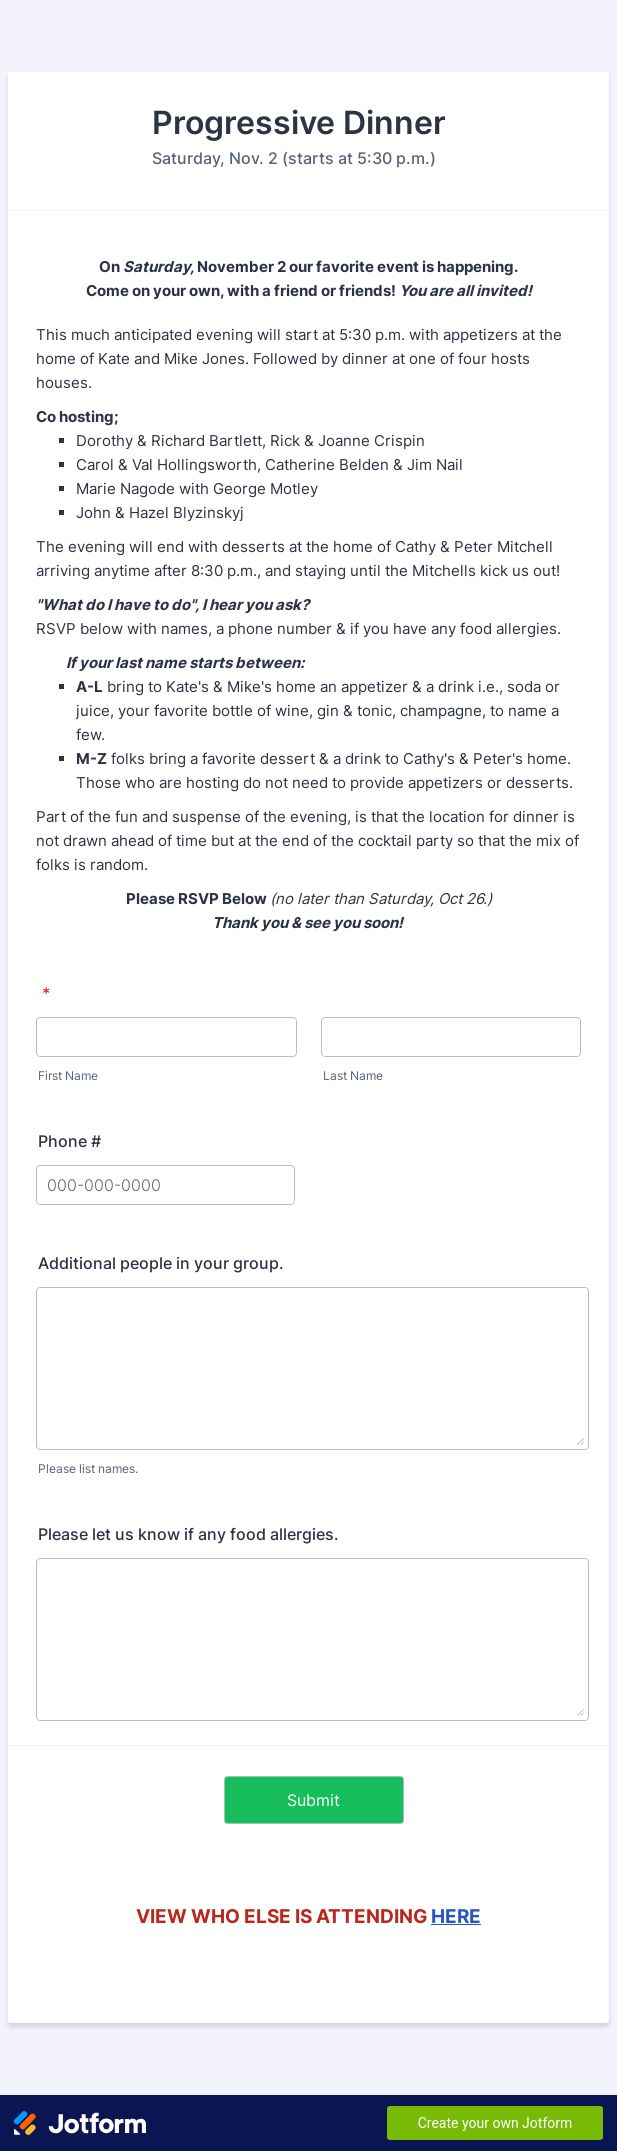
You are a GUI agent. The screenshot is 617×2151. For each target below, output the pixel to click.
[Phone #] (165, 1185)
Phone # (69, 1141)
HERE (456, 1916)
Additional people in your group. (161, 1263)
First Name (68, 1075)
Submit (313, 1800)
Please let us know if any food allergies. (188, 1534)
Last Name (353, 1075)
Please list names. (88, 1468)
